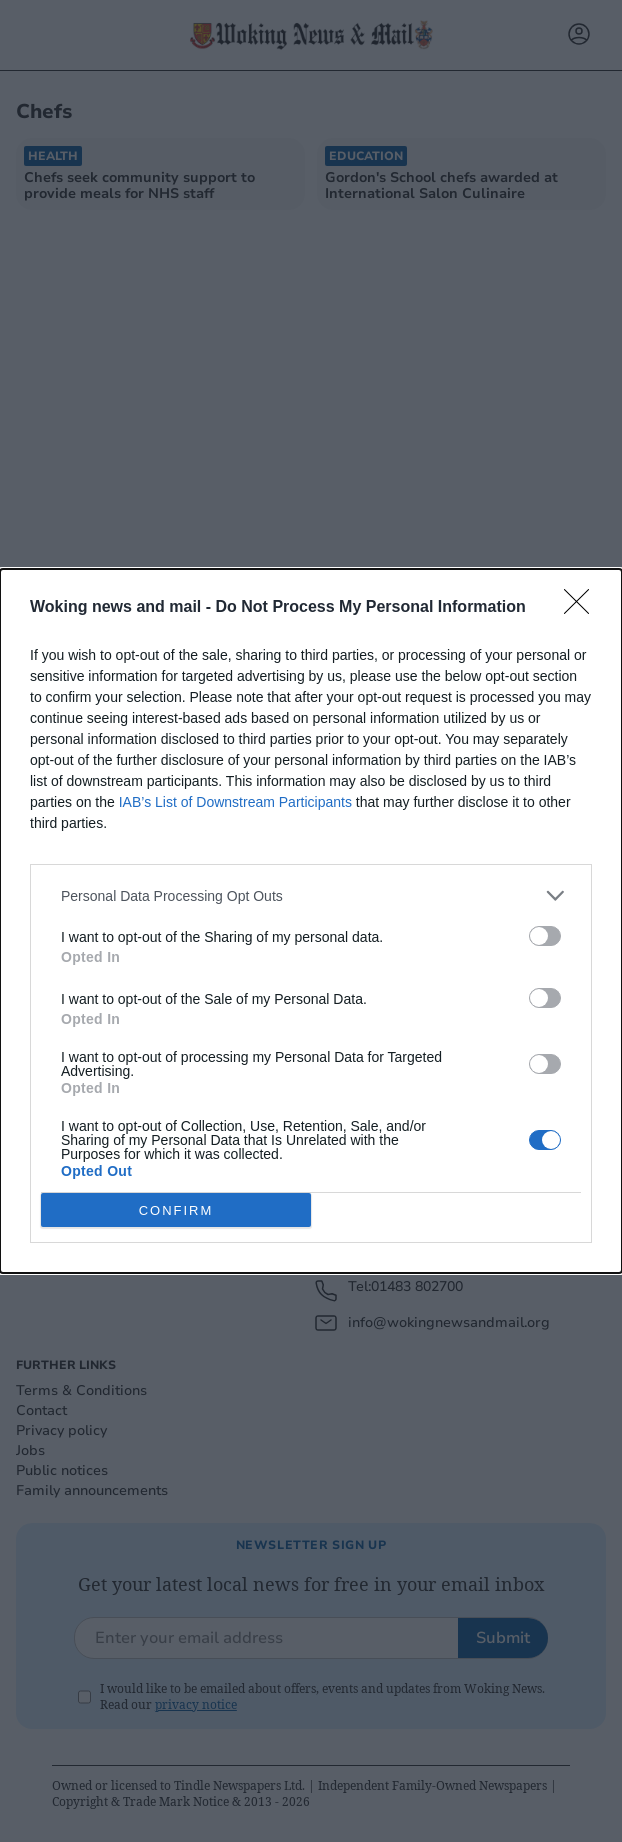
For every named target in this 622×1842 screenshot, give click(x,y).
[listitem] (311, 895)
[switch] (545, 936)
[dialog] (311, 921)
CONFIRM (176, 1210)
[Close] (583, 608)
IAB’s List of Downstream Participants (235, 802)
